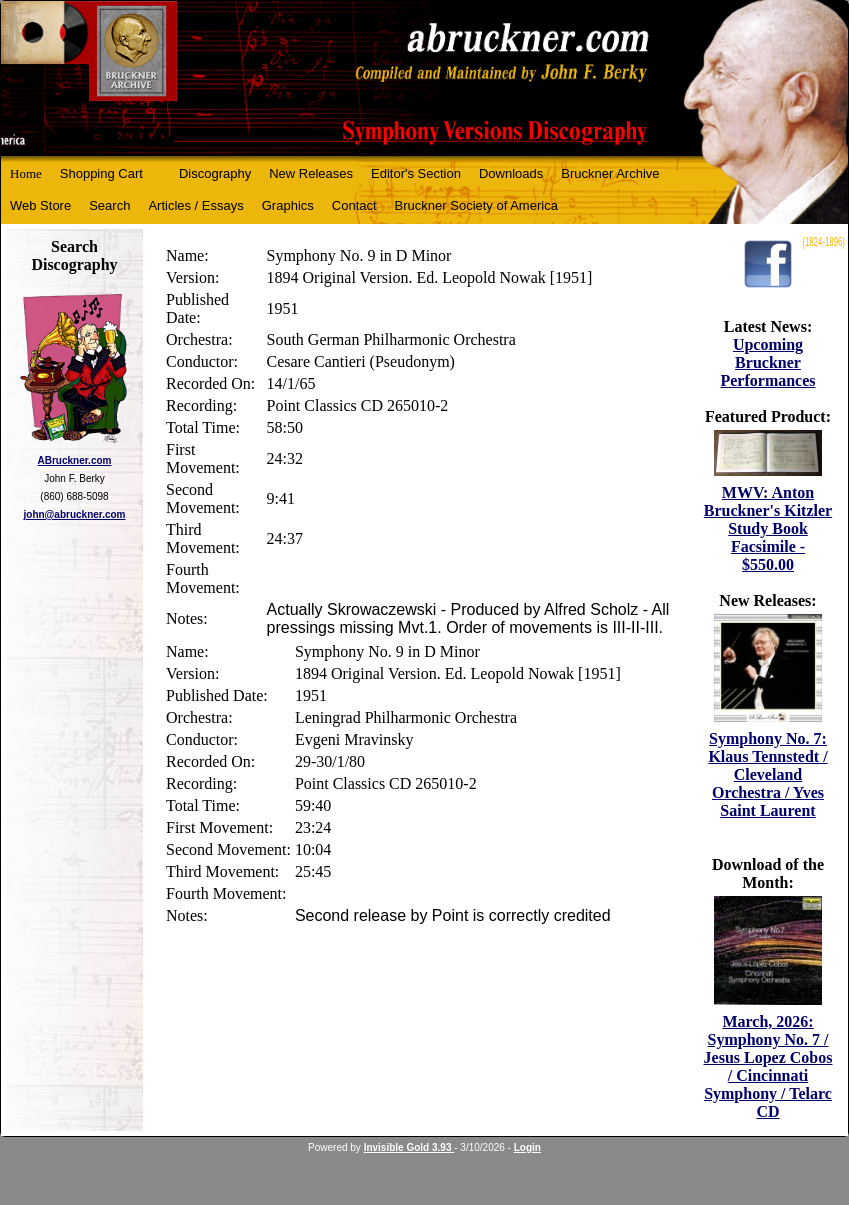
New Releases (311, 173)
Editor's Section (416, 173)
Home (26, 173)
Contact (354, 205)
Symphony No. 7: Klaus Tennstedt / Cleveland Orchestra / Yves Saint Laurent (767, 774)
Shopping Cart (101, 173)
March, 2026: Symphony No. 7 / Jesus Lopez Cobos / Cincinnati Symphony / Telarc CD (768, 1066)
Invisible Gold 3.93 (409, 1147)
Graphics (288, 205)
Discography (215, 173)
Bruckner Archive (610, 173)
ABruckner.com (75, 460)
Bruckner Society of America (476, 205)
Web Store (40, 205)
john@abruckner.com (75, 514)
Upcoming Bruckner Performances (767, 362)
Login (527, 1147)
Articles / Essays (195, 205)
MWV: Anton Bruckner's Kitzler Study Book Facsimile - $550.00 (768, 528)
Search (109, 205)
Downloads (511, 173)
